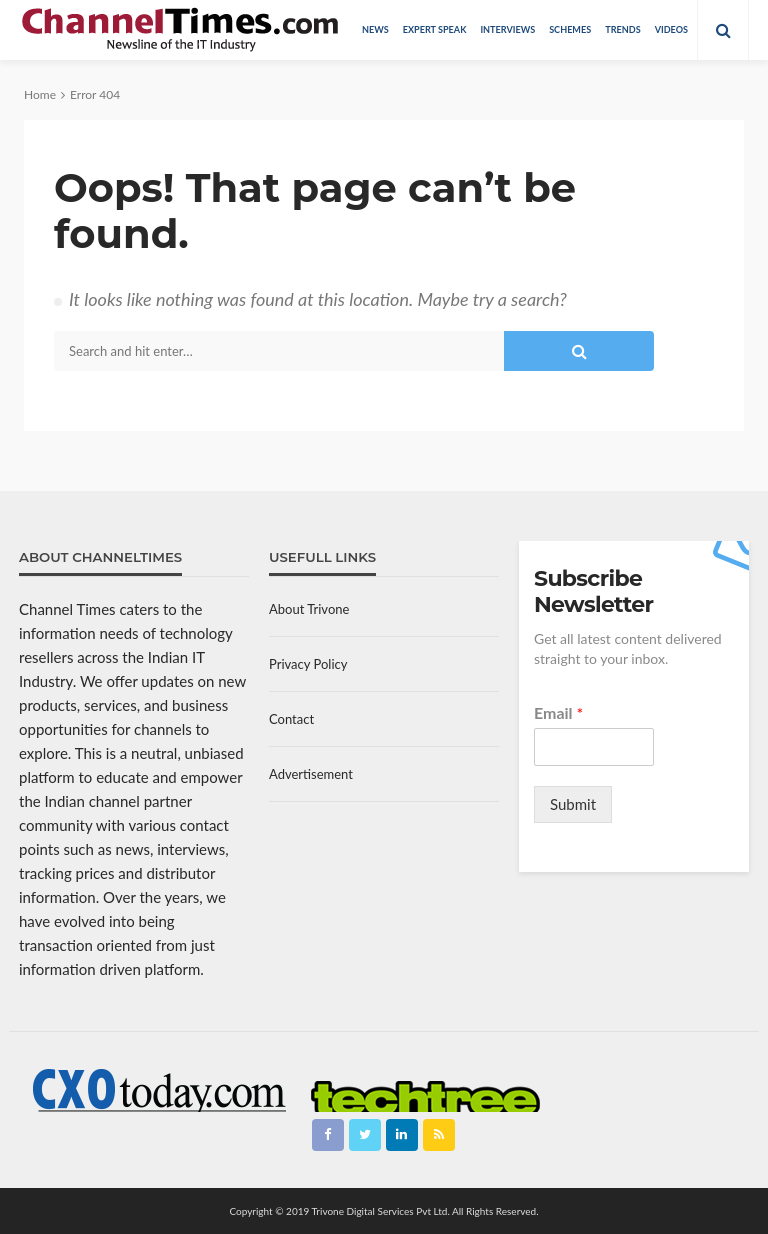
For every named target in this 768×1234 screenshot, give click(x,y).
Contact (291, 719)
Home (40, 94)
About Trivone (309, 609)
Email (558, 712)
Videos (671, 29)
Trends (622, 29)
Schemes (570, 29)
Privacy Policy (308, 664)
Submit (573, 804)
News (375, 29)
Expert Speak (435, 29)
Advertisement (311, 774)
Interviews (507, 29)
